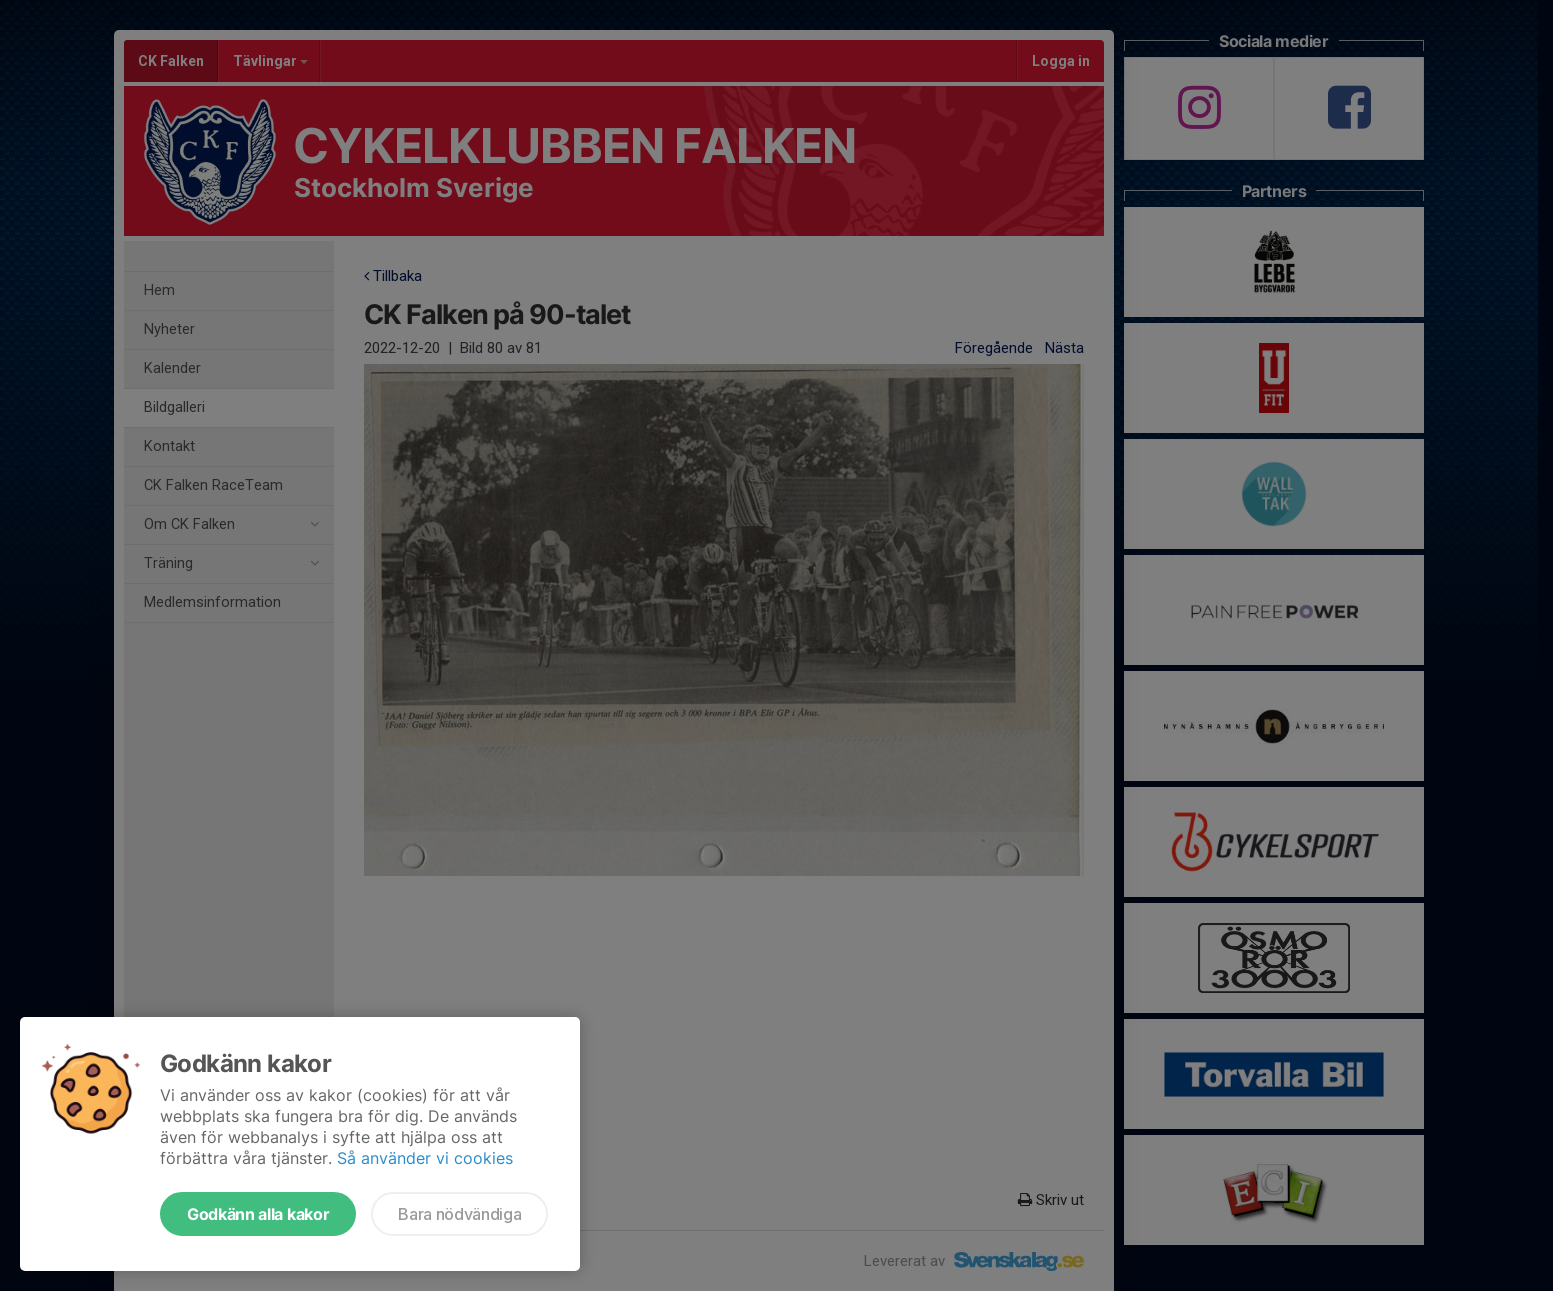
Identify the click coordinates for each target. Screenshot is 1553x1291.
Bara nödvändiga (459, 1214)
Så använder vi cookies (425, 1158)
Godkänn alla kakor (258, 1214)
